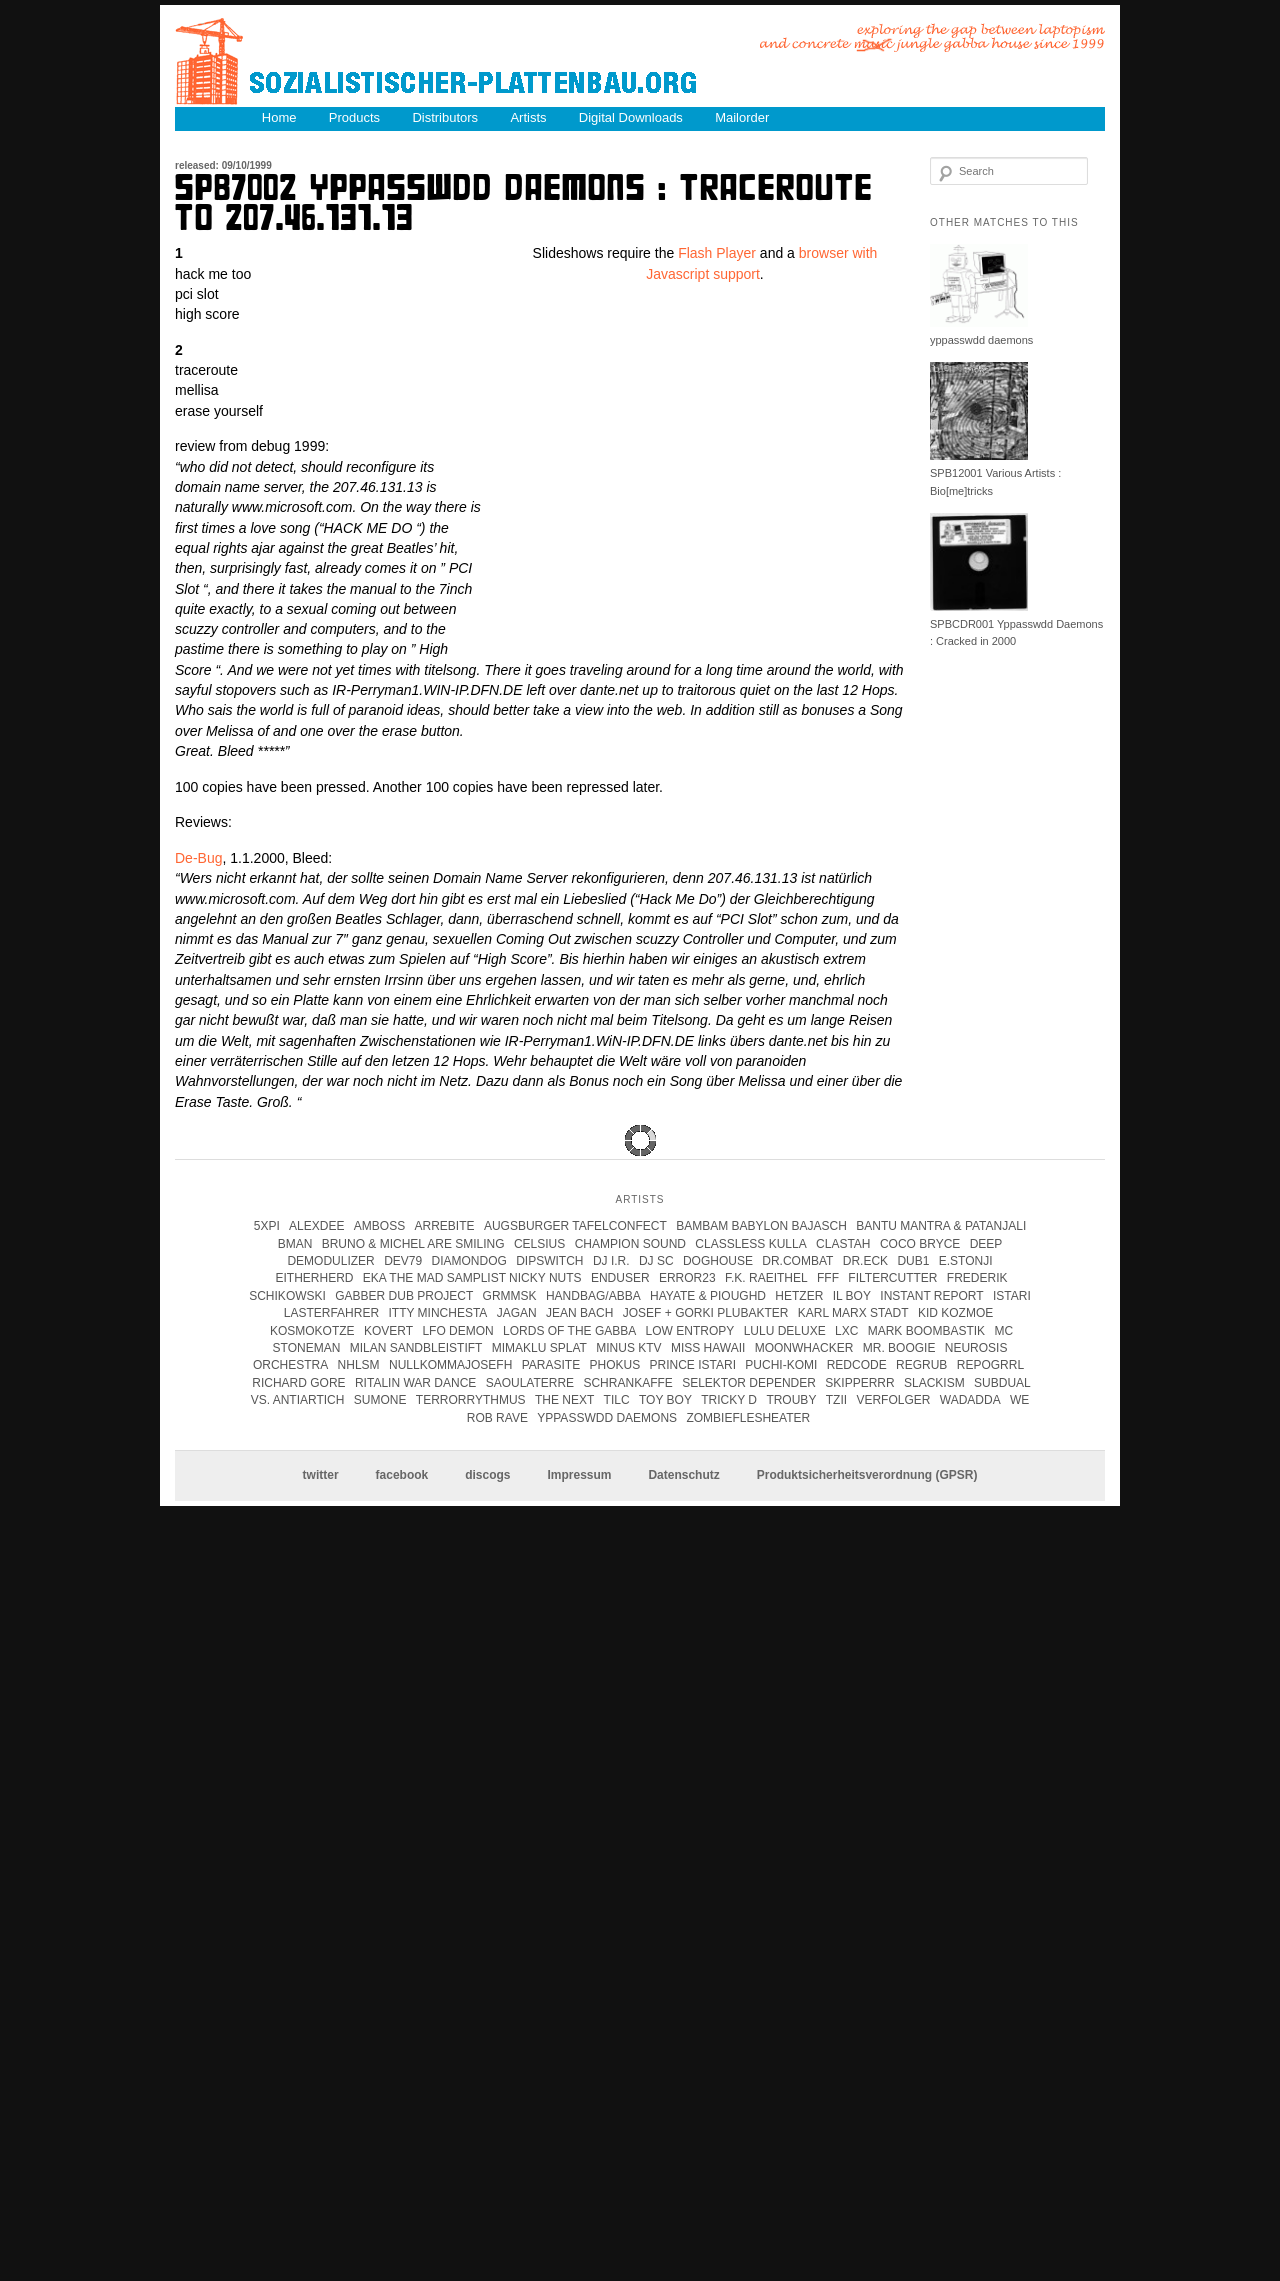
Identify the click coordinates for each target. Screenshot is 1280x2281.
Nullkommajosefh (450, 1365)
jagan (517, 1313)
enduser (620, 1278)
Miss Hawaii (708, 1348)
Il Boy (852, 1296)
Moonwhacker (804, 1348)
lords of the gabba (569, 1331)
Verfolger (893, 1400)
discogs (487, 1476)
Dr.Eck (865, 1261)
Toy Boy (665, 1400)
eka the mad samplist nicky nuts (472, 1278)
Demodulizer (330, 1261)
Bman (295, 1244)
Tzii (836, 1400)
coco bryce (920, 1244)
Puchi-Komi (781, 1365)
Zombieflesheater (748, 1418)
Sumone (380, 1400)
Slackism (934, 1383)
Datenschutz (683, 1476)
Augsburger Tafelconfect (575, 1226)
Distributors (445, 117)
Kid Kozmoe (955, 1313)
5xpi (267, 1226)
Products (354, 117)
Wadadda (970, 1400)
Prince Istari (693, 1365)
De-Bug (198, 858)
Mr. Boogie (899, 1348)
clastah (843, 1244)
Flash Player (717, 253)
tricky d (729, 1400)
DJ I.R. (611, 1261)
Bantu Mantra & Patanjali (941, 1226)
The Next (564, 1400)
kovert (388, 1331)
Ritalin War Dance (415, 1383)
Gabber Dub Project (404, 1296)
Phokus (614, 1365)
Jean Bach (579, 1313)
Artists (528, 117)
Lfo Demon (457, 1331)
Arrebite (445, 1226)
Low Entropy (690, 1331)
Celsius (539, 1244)
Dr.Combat (797, 1261)
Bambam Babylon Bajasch (761, 1226)
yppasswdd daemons (981, 340)
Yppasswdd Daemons (607, 1418)
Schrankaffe (627, 1383)
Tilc (617, 1400)
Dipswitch (549, 1261)
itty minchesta (437, 1313)
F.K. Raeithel (766, 1278)
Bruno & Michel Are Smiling (413, 1244)
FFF (828, 1278)
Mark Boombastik (926, 1331)
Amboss (379, 1226)
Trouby (791, 1400)
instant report (931, 1296)
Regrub (921, 1365)
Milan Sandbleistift (416, 1348)
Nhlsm (359, 1365)
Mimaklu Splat (539, 1348)
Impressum (579, 1476)
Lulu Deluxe (785, 1331)
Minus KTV (628, 1348)
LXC (846, 1331)
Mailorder (742, 117)
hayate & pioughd (708, 1296)
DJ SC (656, 1261)
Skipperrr (859, 1383)
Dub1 (913, 1261)
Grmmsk (510, 1296)
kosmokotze (312, 1331)
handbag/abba (593, 1296)
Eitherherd (314, 1278)
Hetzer (799, 1296)
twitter (321, 1476)
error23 (687, 1278)
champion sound (630, 1244)
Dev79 (403, 1261)
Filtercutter (892, 1278)
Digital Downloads (631, 117)
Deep (986, 1244)
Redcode (857, 1365)
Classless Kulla (750, 1244)
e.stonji (966, 1261)
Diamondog (469, 1261)
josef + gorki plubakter (706, 1313)
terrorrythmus (471, 1400)
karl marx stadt (853, 1313)
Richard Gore (298, 1383)
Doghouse (718, 1261)
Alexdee (316, 1226)
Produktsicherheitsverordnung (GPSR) (867, 1476)
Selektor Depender (749, 1383)
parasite (551, 1365)
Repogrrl (990, 1365)
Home (279, 117)
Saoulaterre (530, 1383)
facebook (402, 1476)
